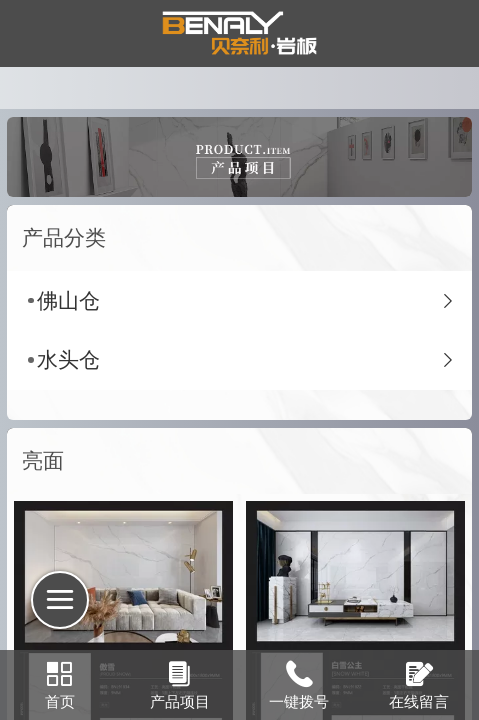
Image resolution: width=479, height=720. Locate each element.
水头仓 (68, 359)
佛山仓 (68, 300)
